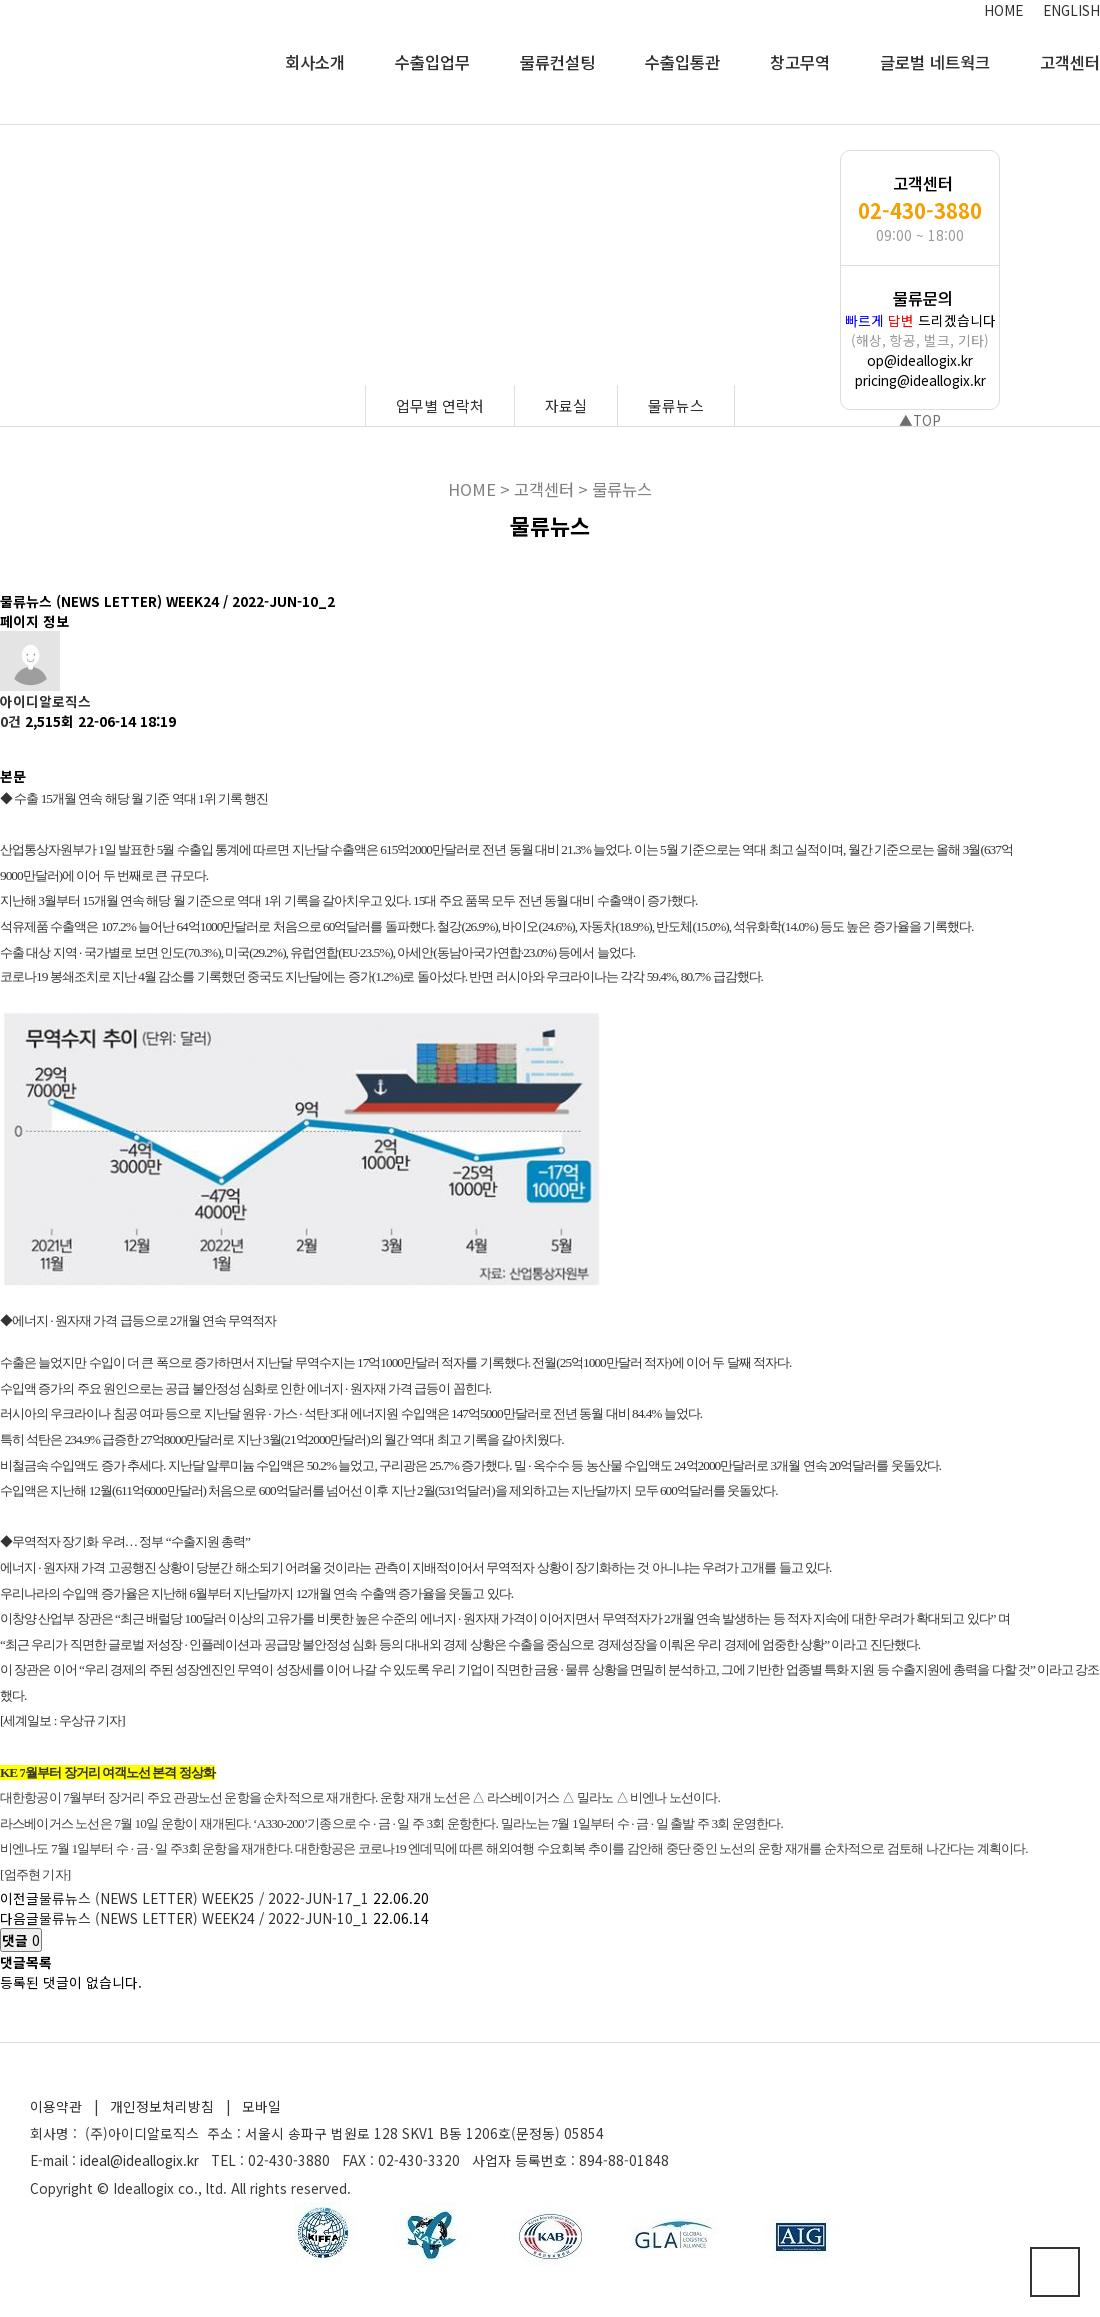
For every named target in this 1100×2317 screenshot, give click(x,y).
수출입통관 (682, 62)
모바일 (261, 2106)
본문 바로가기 (0, 0)
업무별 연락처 (440, 405)
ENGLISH (1071, 10)
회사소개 (315, 62)
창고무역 (800, 62)
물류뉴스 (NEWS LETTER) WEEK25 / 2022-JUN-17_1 (204, 1898)
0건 (10, 721)
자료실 (566, 405)
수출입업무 (432, 62)
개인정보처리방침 (162, 2106)
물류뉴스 (676, 405)
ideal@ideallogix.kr (139, 2160)
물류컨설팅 (557, 62)
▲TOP (920, 420)
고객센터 (1070, 62)
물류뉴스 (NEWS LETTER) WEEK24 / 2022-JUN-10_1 (204, 1918)
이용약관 (56, 2106)
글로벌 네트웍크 (935, 62)
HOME (1003, 10)
